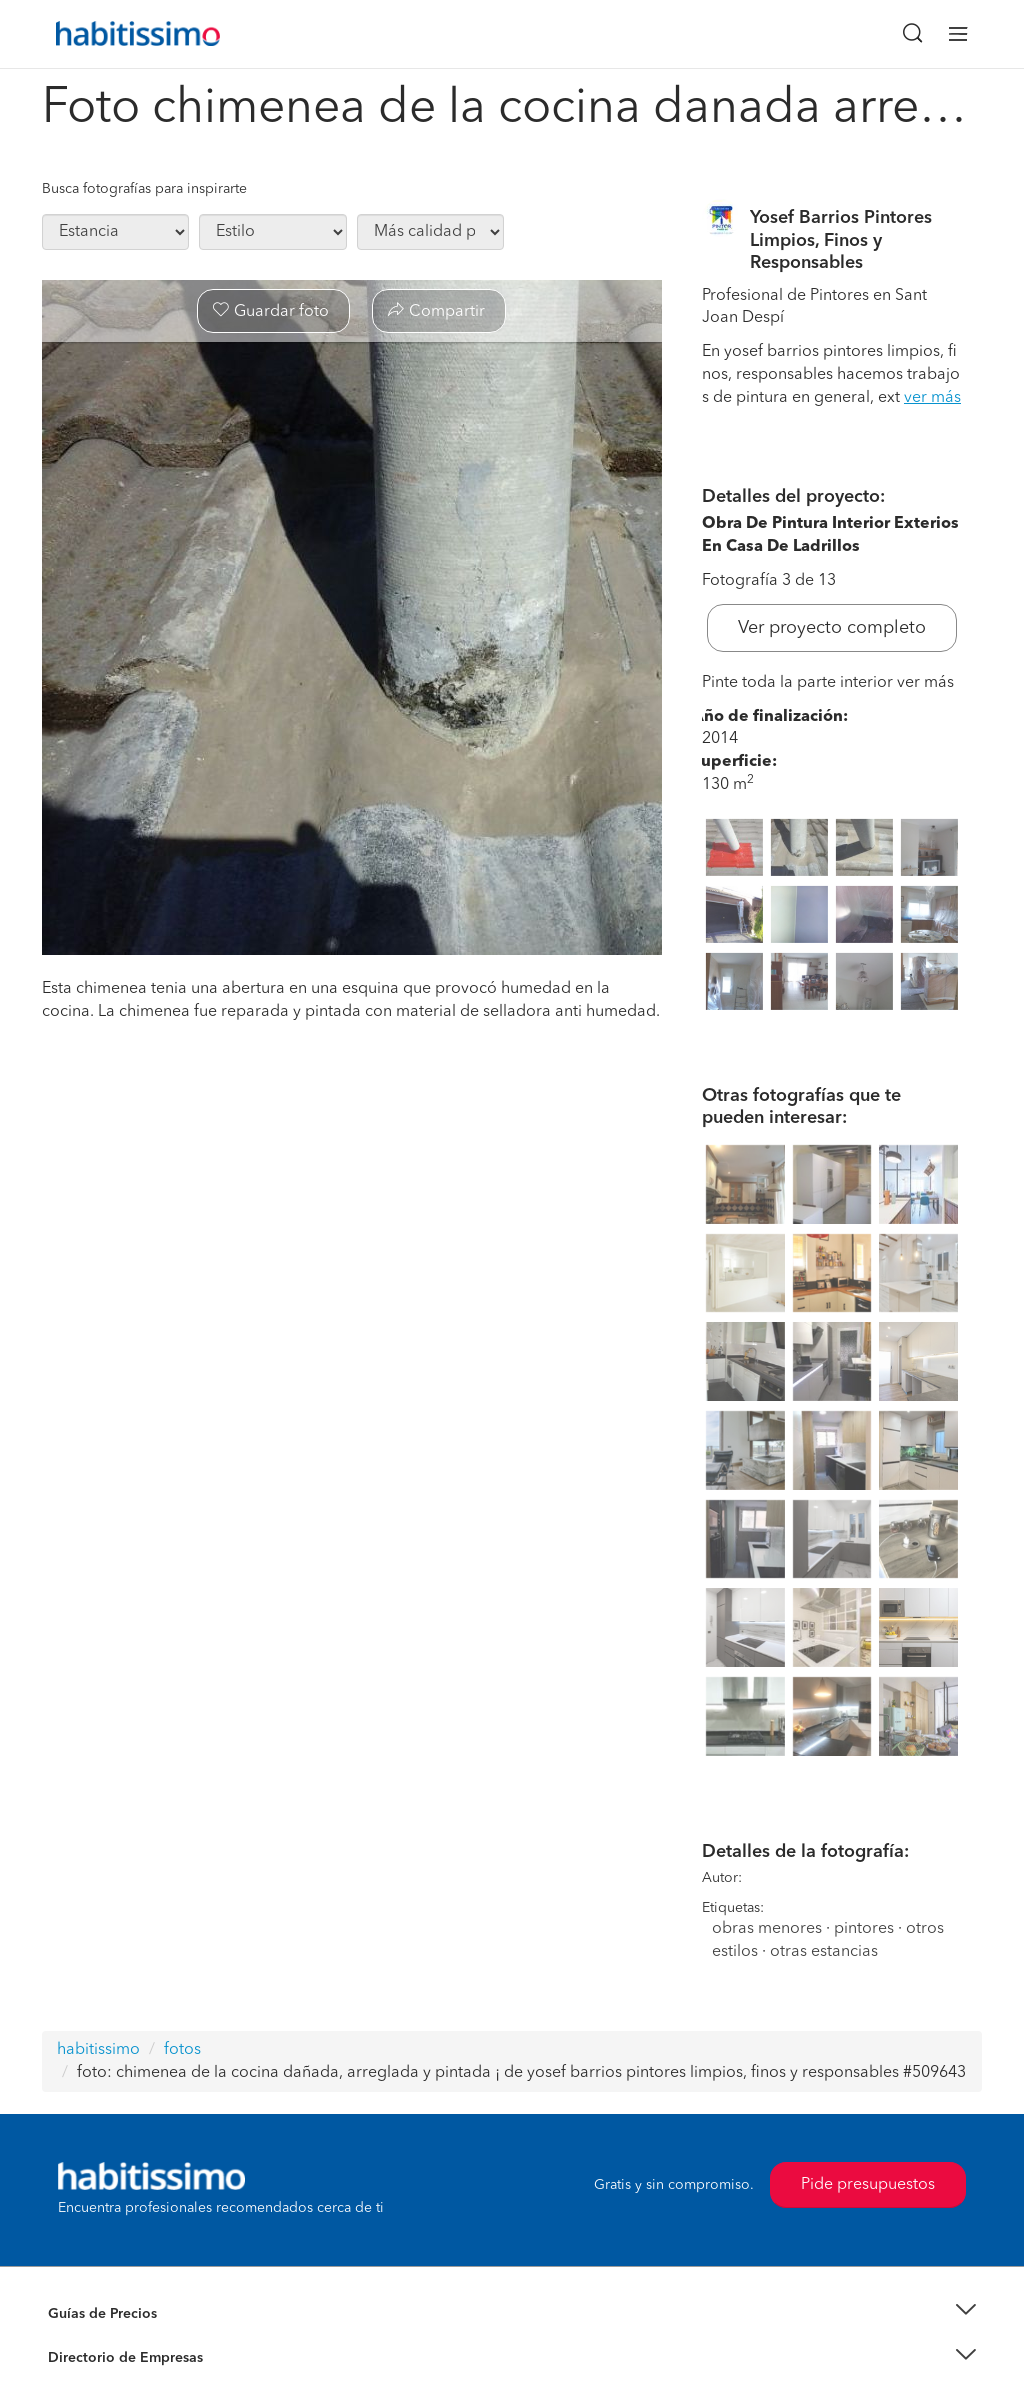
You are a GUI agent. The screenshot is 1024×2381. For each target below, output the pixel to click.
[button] (512, 2313)
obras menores (767, 1929)
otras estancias (824, 1952)
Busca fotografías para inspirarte (144, 189)
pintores (864, 1929)
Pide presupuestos (868, 2185)
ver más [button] (932, 398)
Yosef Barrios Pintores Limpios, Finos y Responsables (841, 240)
